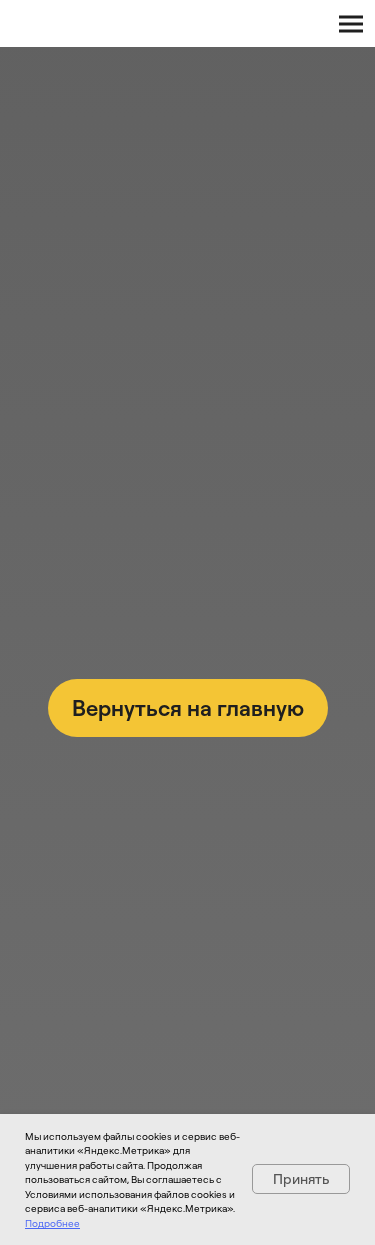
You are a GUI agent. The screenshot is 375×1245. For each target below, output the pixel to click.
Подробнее (52, 1223)
